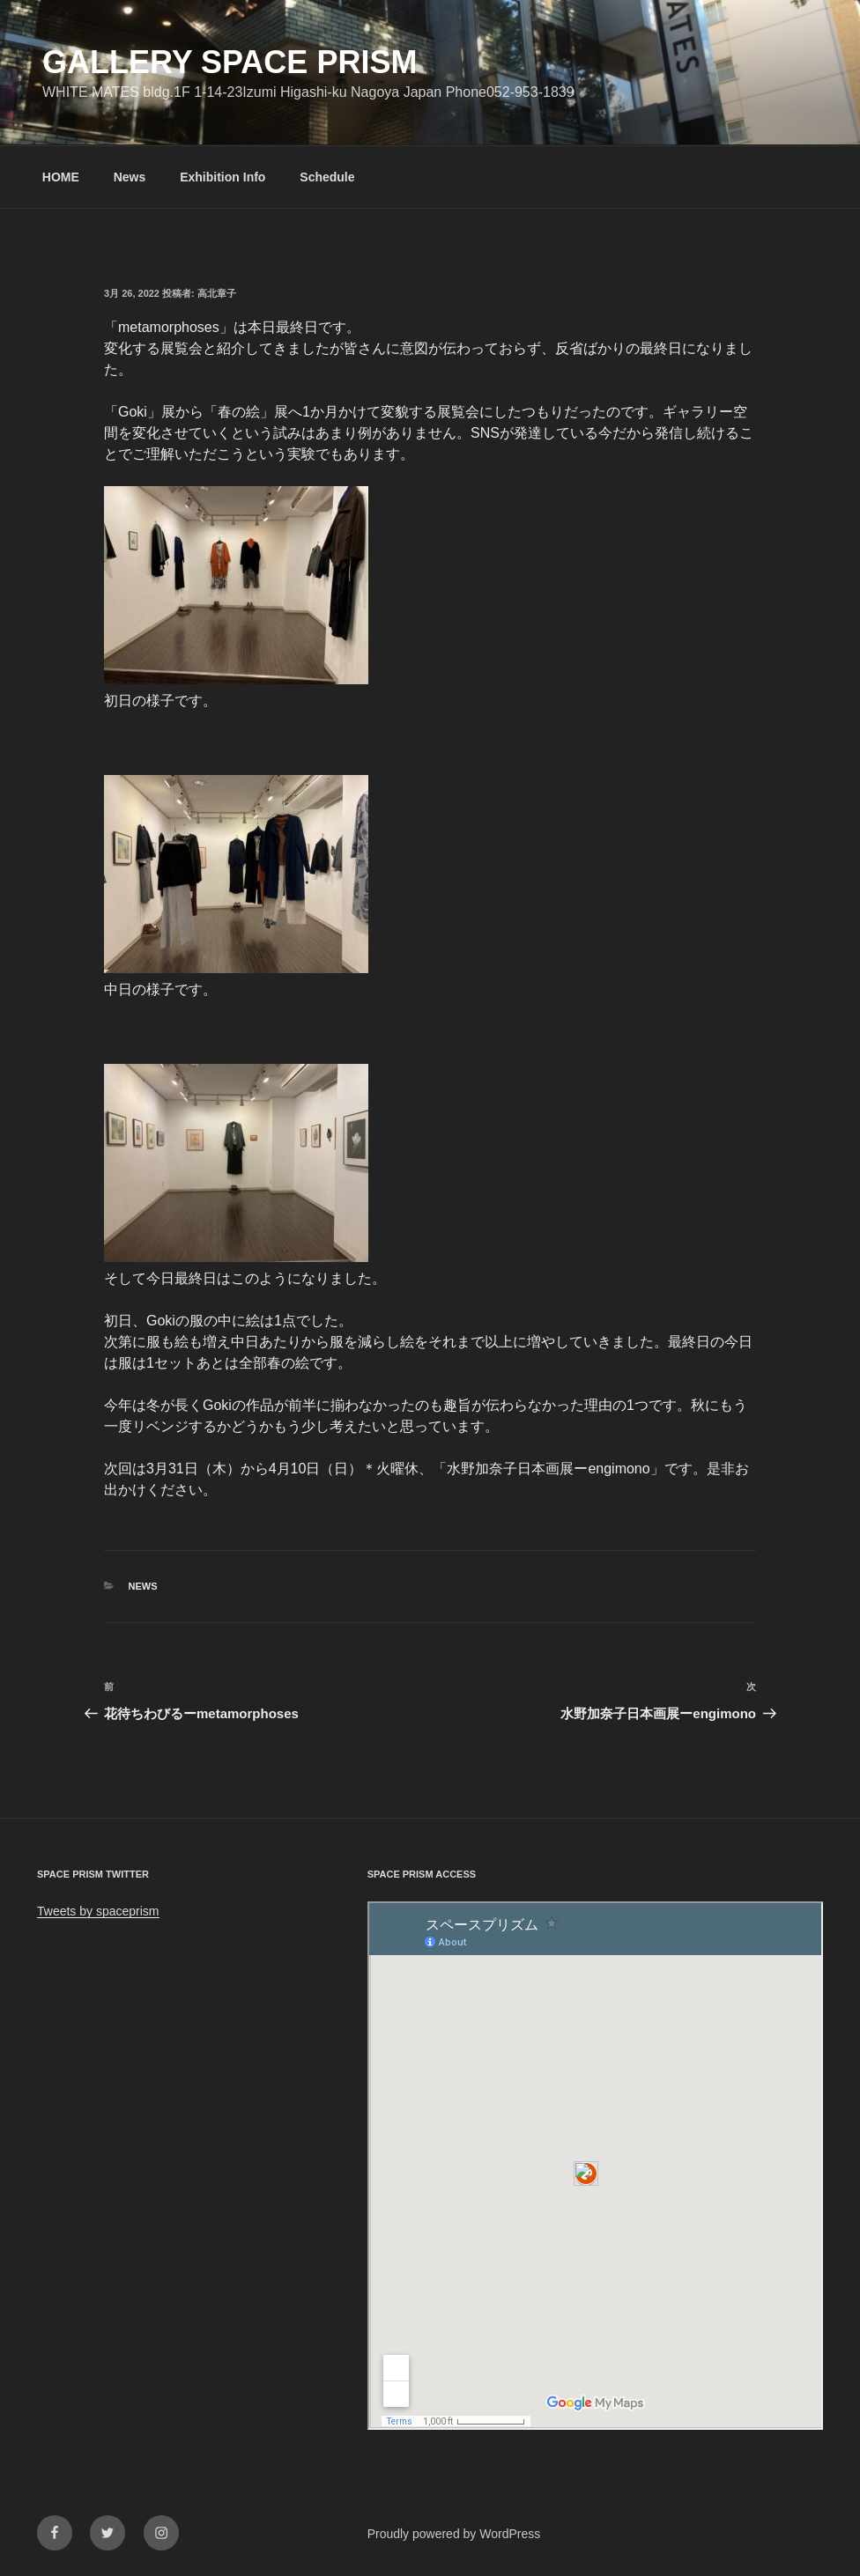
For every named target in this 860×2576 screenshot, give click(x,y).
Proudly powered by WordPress (454, 2534)
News (130, 177)
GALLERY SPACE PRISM (229, 62)
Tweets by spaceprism (98, 1911)
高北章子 (216, 293)
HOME (60, 177)
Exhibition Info (222, 177)
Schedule (327, 177)
